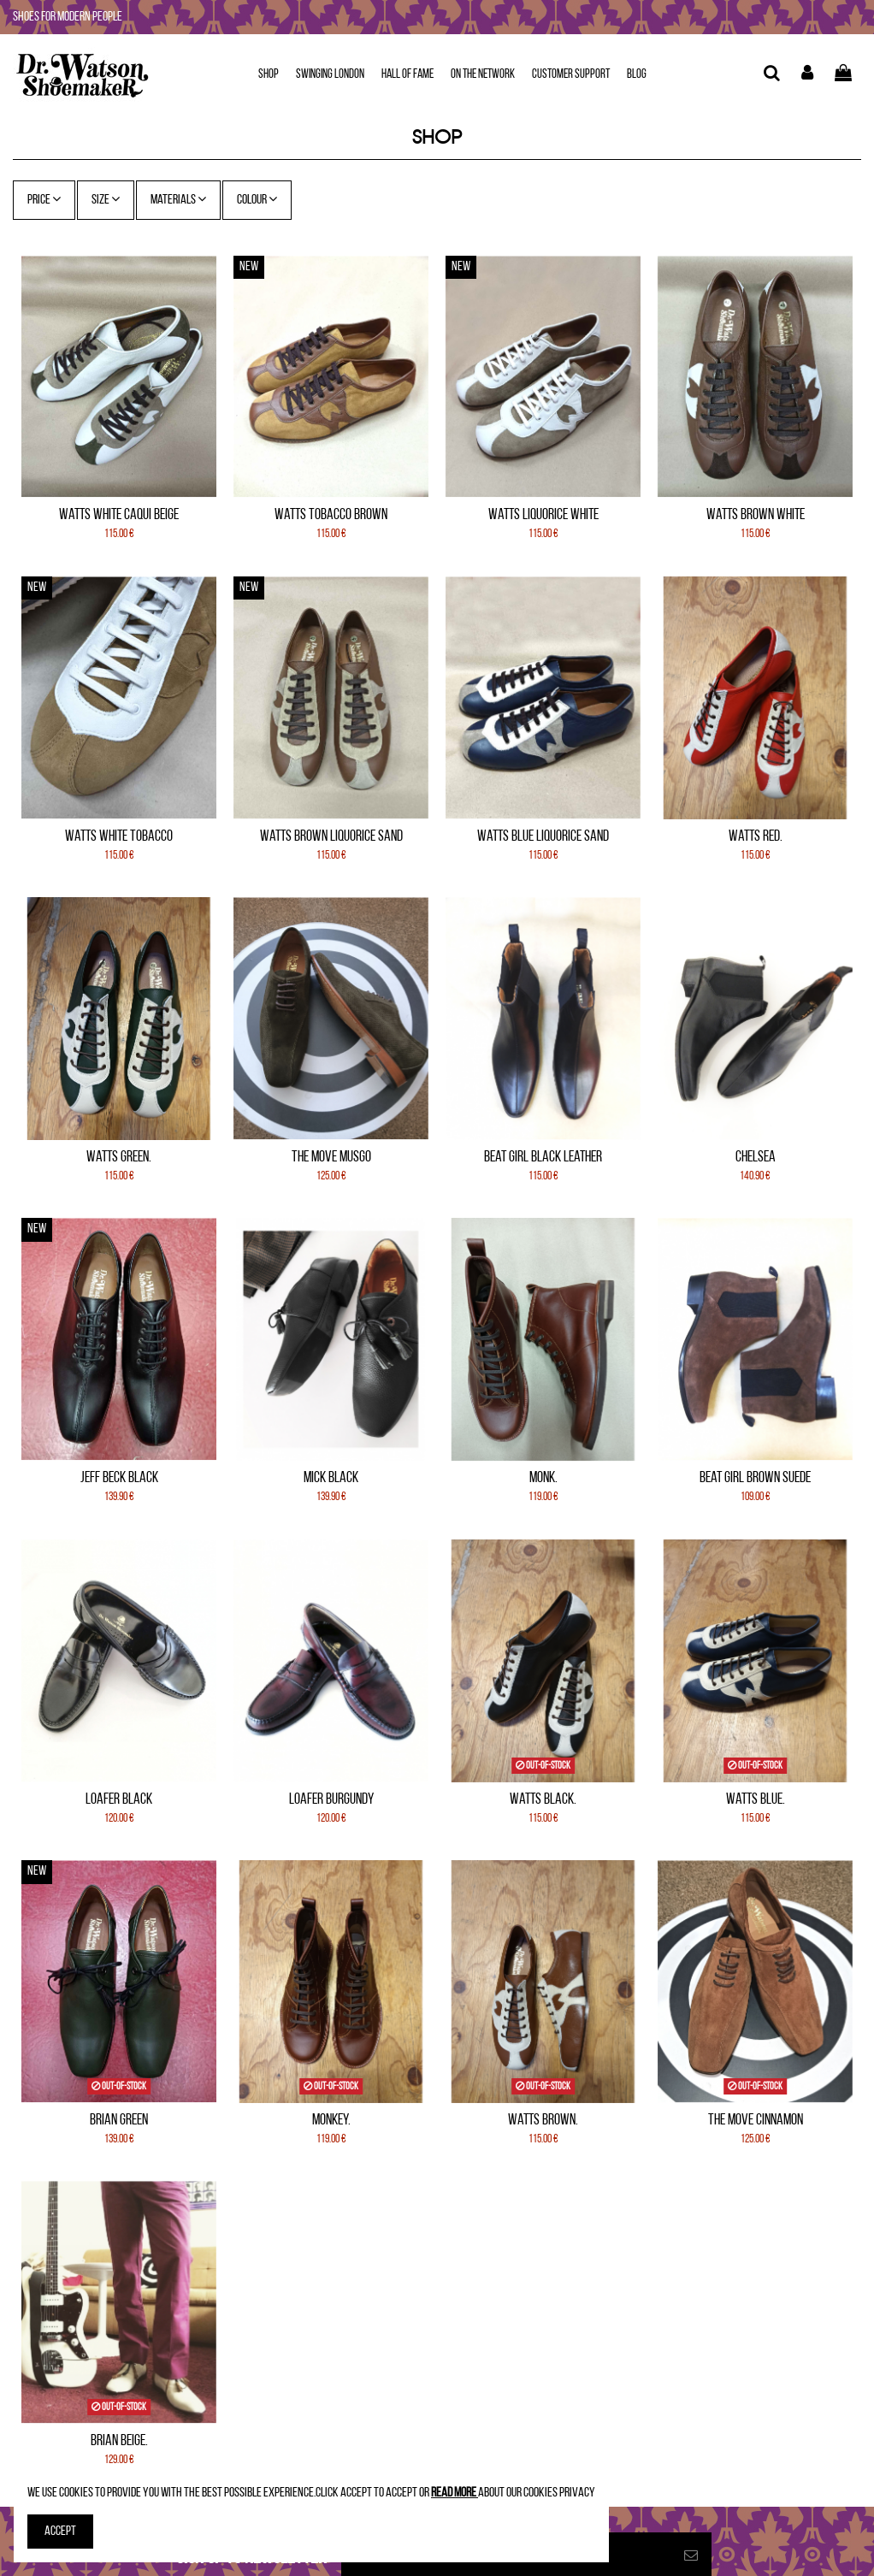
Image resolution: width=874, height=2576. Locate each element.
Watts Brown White (755, 515)
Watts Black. (543, 1800)
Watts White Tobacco (119, 837)
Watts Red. (755, 837)
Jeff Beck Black (119, 1478)
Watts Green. (118, 1157)
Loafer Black (119, 1800)
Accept (60, 2531)
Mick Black (331, 1478)
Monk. (543, 1478)
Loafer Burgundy (331, 1800)
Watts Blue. (755, 1800)
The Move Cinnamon (755, 2120)
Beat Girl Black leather (543, 1157)
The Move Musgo (331, 1157)
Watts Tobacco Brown (331, 515)
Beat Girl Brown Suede (755, 1478)
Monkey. (331, 2120)
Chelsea (755, 1157)
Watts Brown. (543, 2120)
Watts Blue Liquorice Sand (543, 837)
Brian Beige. (119, 2441)
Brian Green (119, 2120)
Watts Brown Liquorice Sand (331, 837)
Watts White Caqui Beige (119, 515)
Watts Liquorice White (543, 515)
